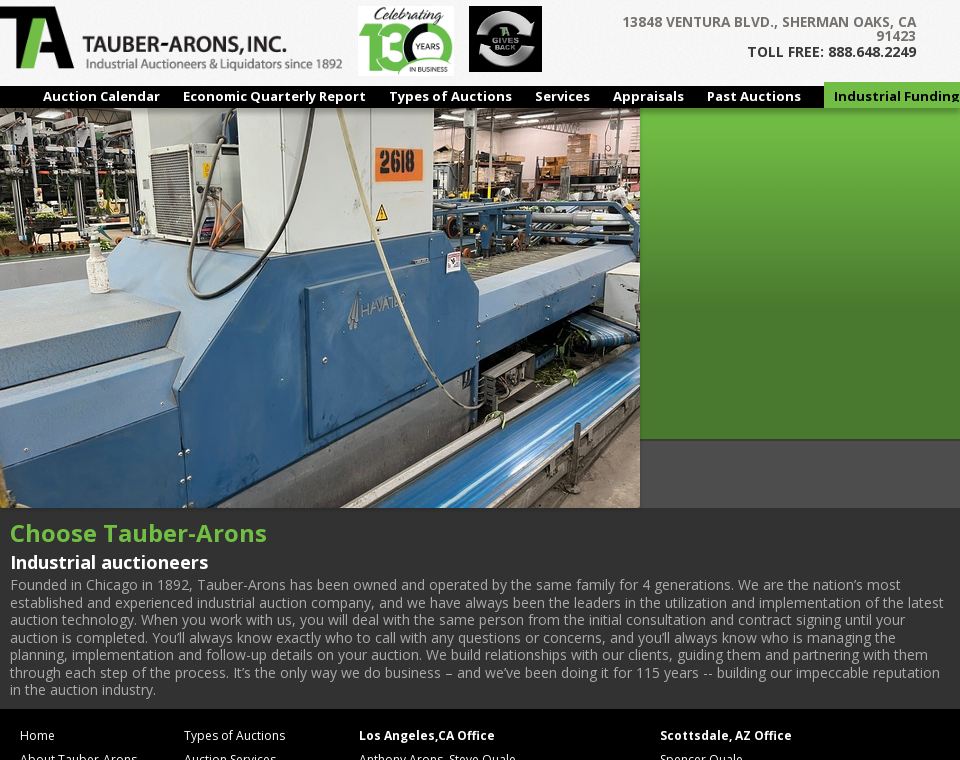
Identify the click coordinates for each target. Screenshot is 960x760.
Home (37, 735)
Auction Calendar (101, 96)
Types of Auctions (450, 96)
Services (562, 96)
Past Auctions (754, 96)
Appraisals (648, 96)
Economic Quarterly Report (274, 96)
